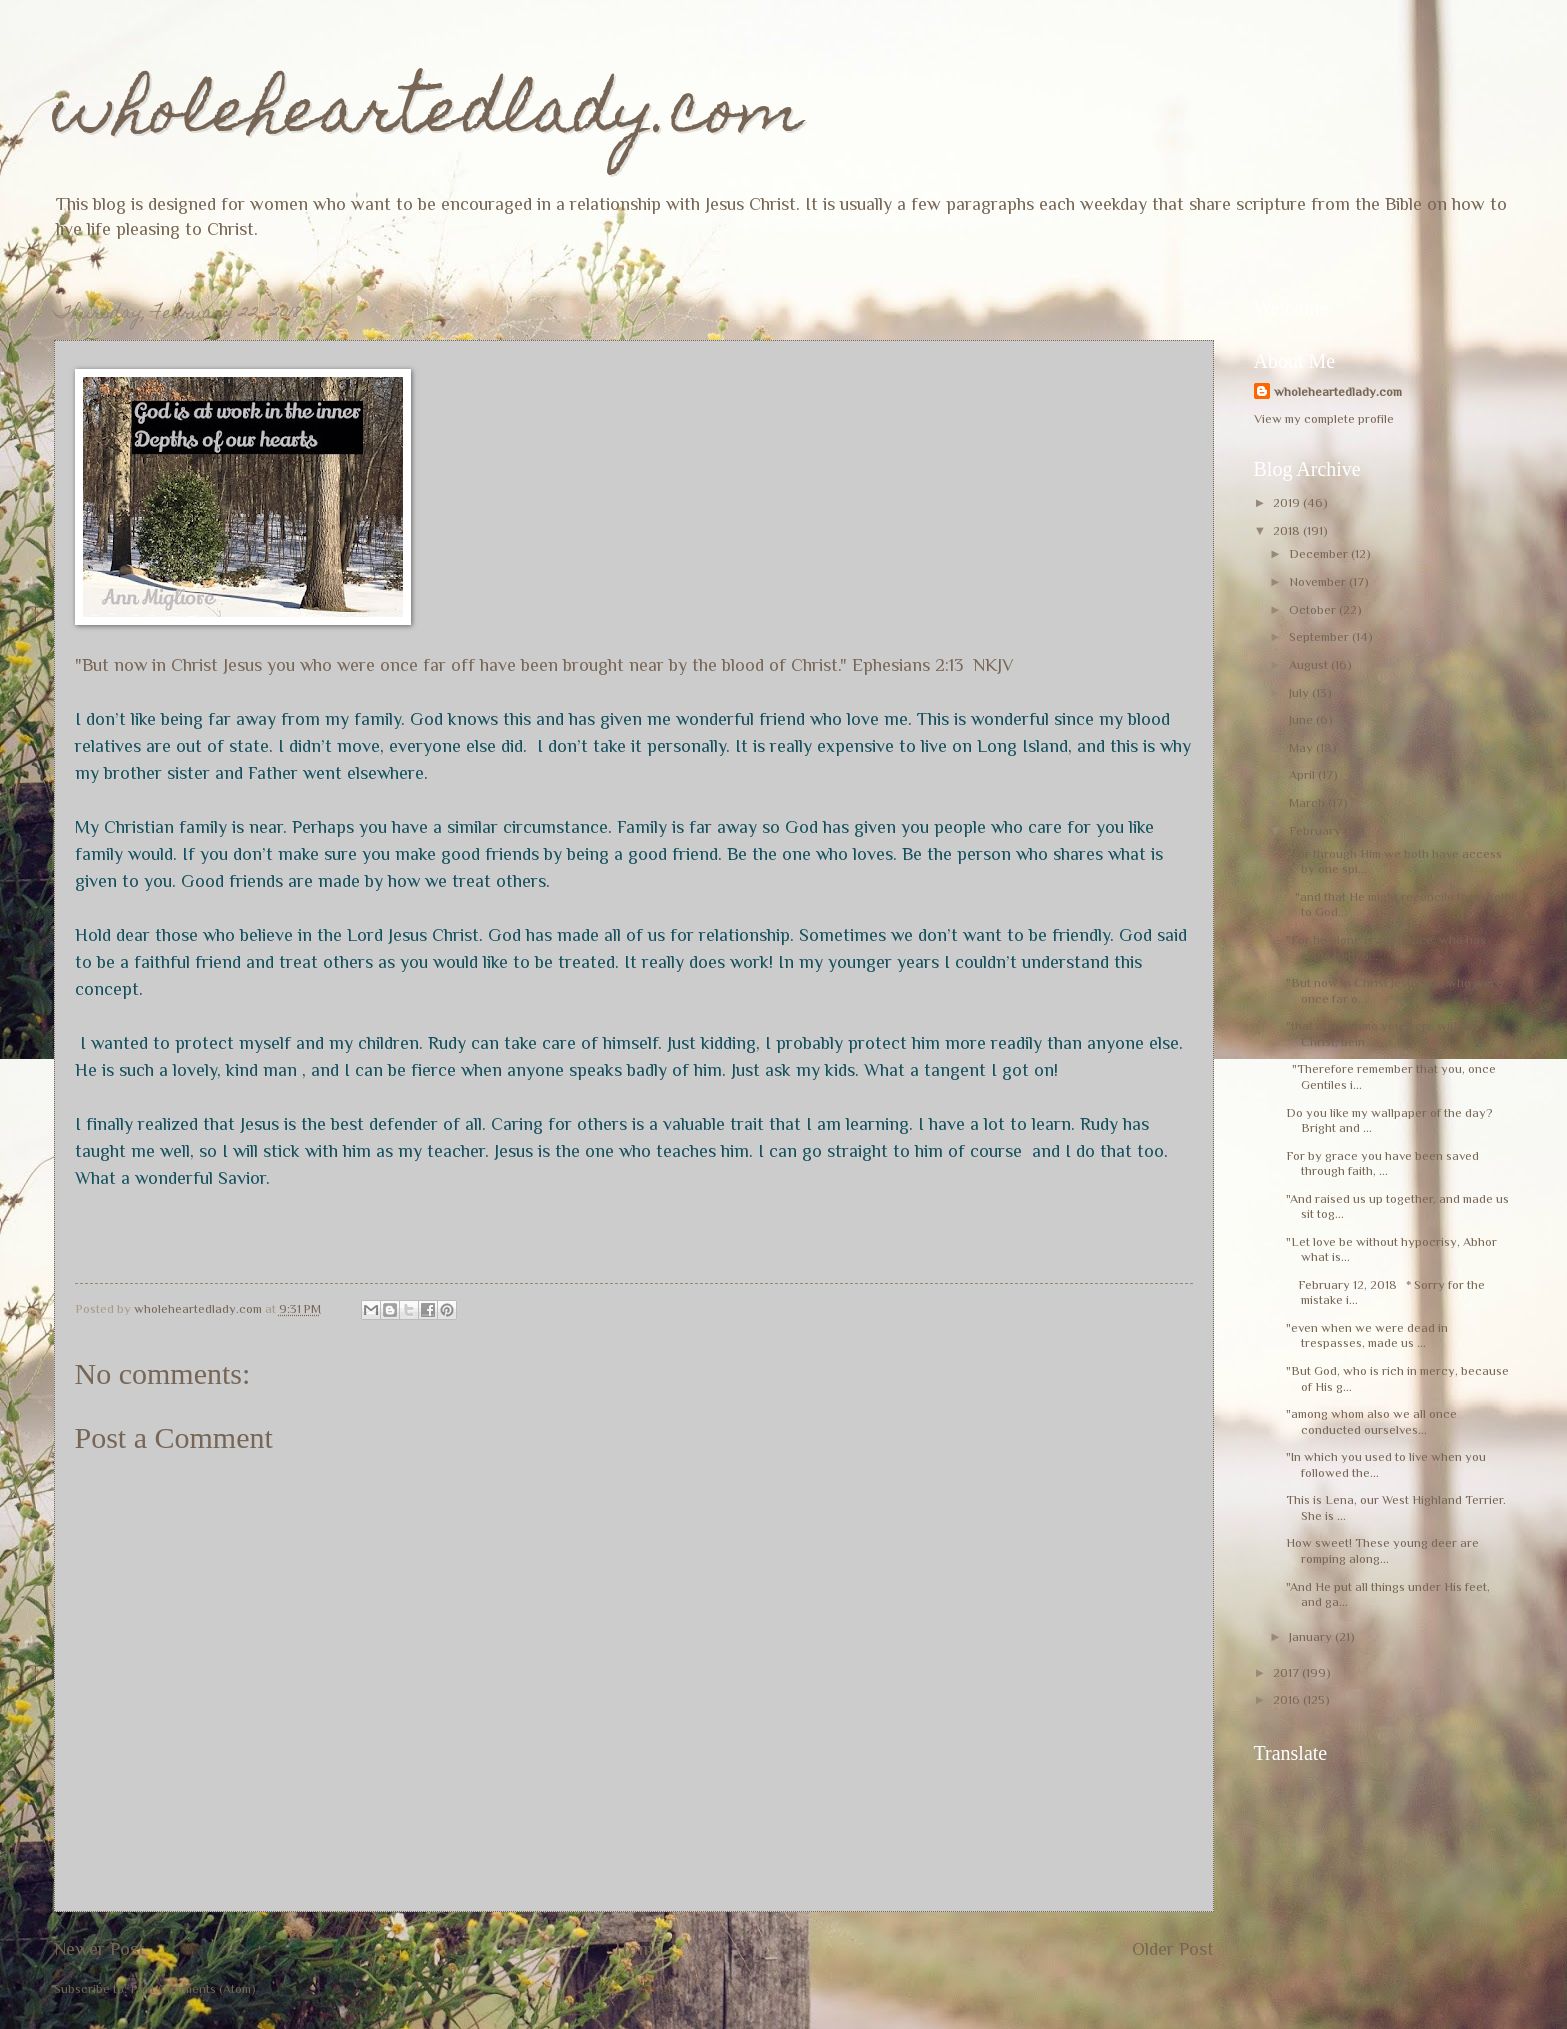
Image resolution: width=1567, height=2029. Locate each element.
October (1314, 609)
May (1302, 747)
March (1308, 802)
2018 (1288, 530)
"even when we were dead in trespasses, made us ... (1367, 1335)
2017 (1287, 1672)
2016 (1288, 1699)
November (1319, 581)
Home (638, 1949)
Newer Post (99, 1949)
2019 (1288, 502)
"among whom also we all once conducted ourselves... (1371, 1421)
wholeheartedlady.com (428, 116)
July (1300, 692)
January (1312, 1636)
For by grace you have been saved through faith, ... (1382, 1163)
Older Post (1173, 1949)
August (1310, 664)
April (1303, 774)
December (1320, 553)
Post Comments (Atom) (193, 1988)
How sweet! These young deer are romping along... (1382, 1550)
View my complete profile (1324, 418)
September (1320, 636)
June (1302, 719)
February (1316, 830)
